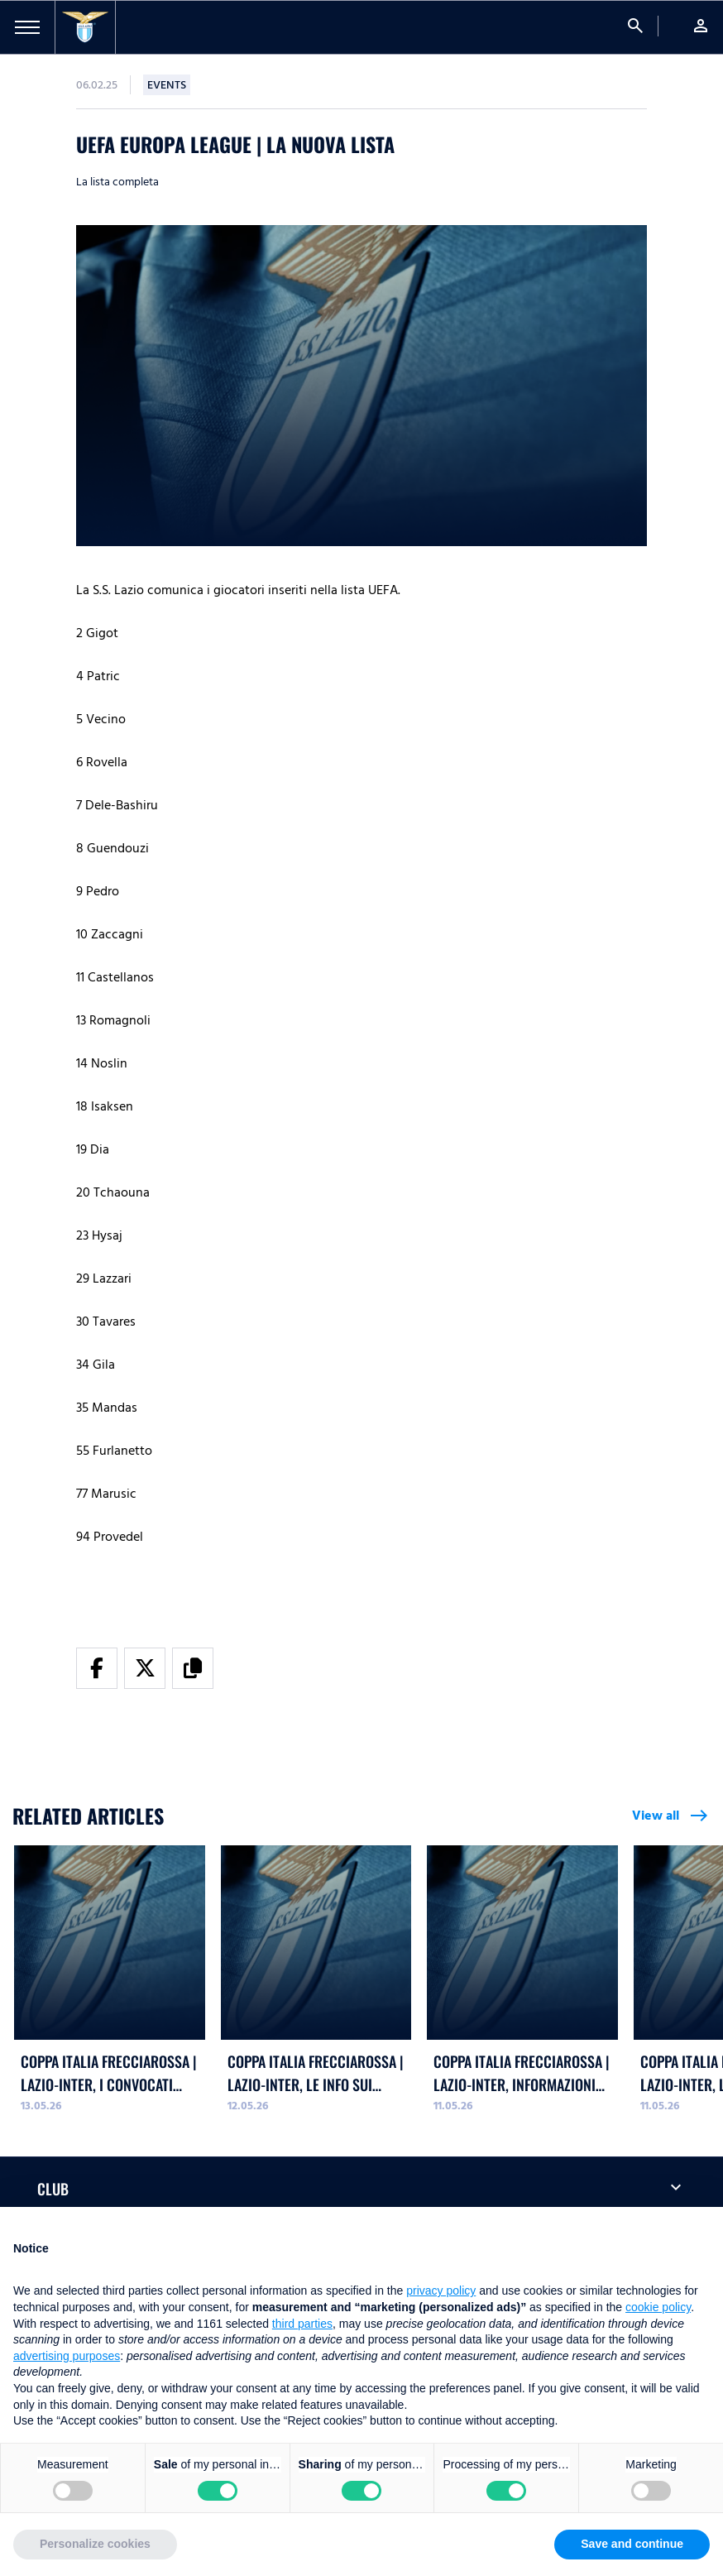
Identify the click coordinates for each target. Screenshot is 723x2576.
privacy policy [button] (441, 2290)
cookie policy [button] (658, 2307)
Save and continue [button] (632, 2543)
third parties (302, 2323)
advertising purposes (66, 2356)
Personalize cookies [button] (95, 2543)
